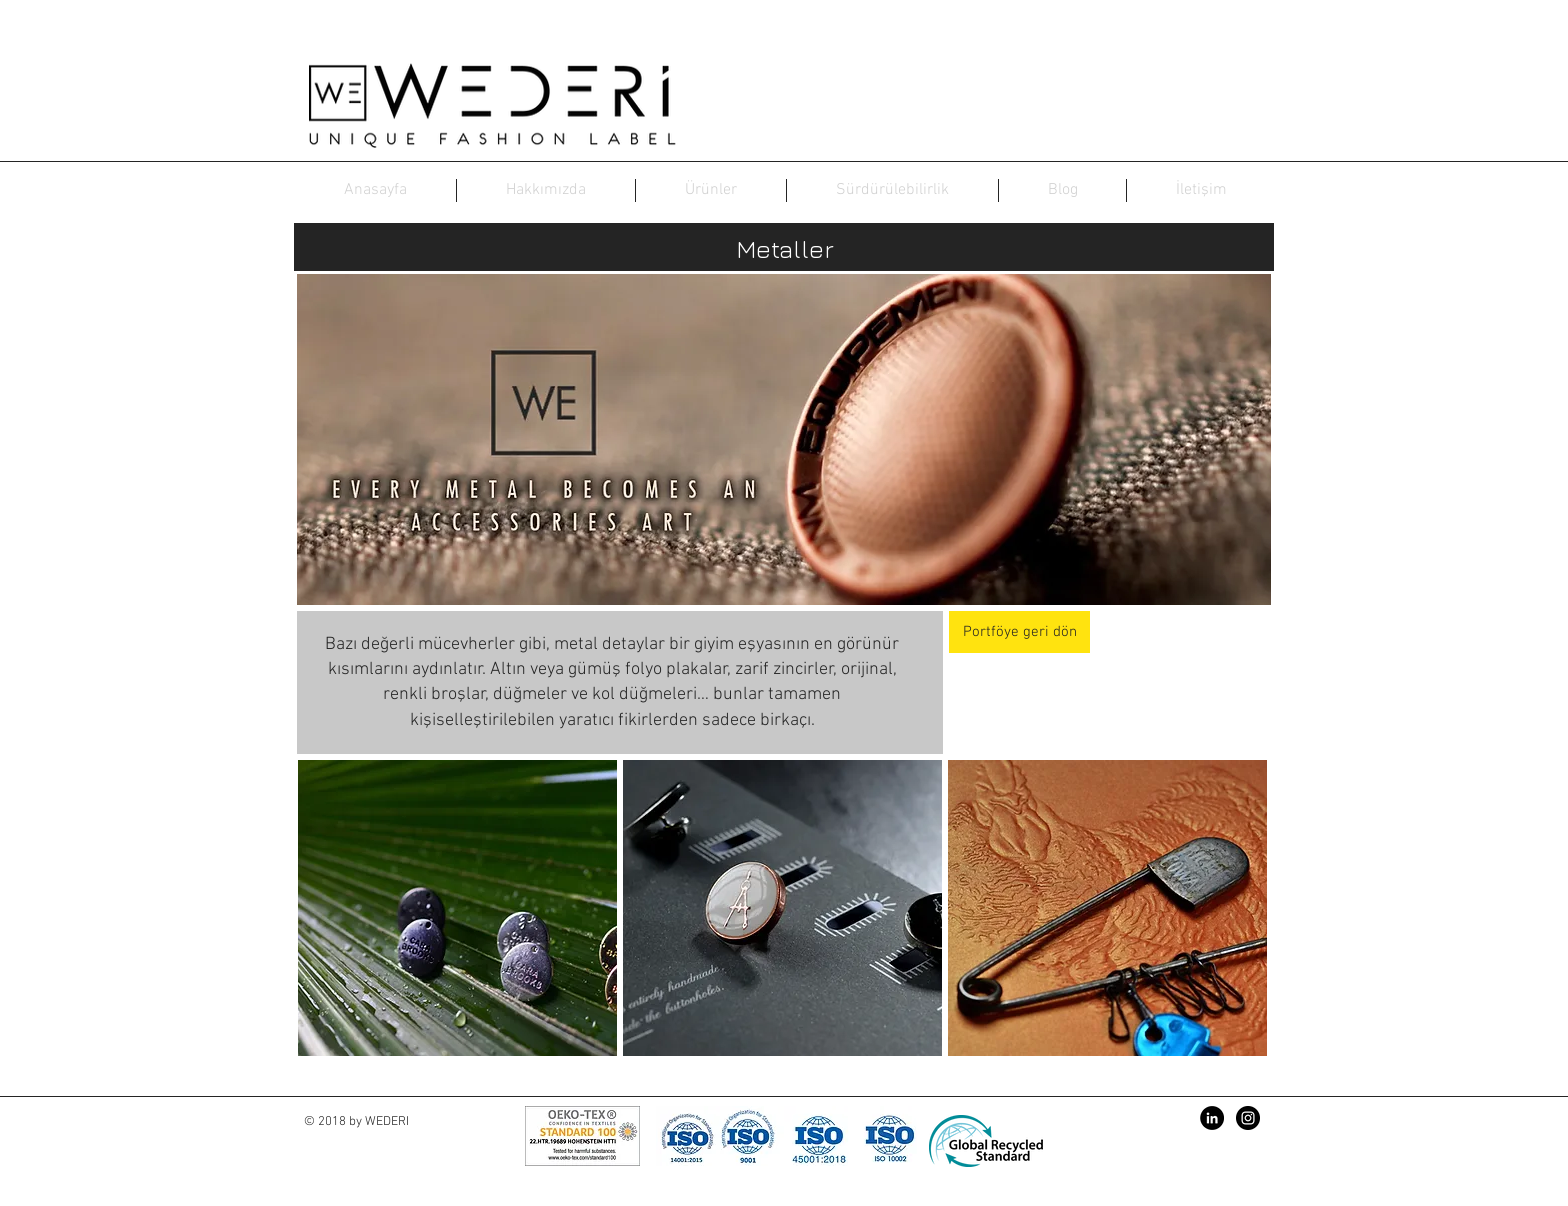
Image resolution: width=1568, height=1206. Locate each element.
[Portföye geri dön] (1019, 632)
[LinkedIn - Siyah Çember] (1212, 1118)
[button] (457, 908)
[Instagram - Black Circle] (1248, 1118)
